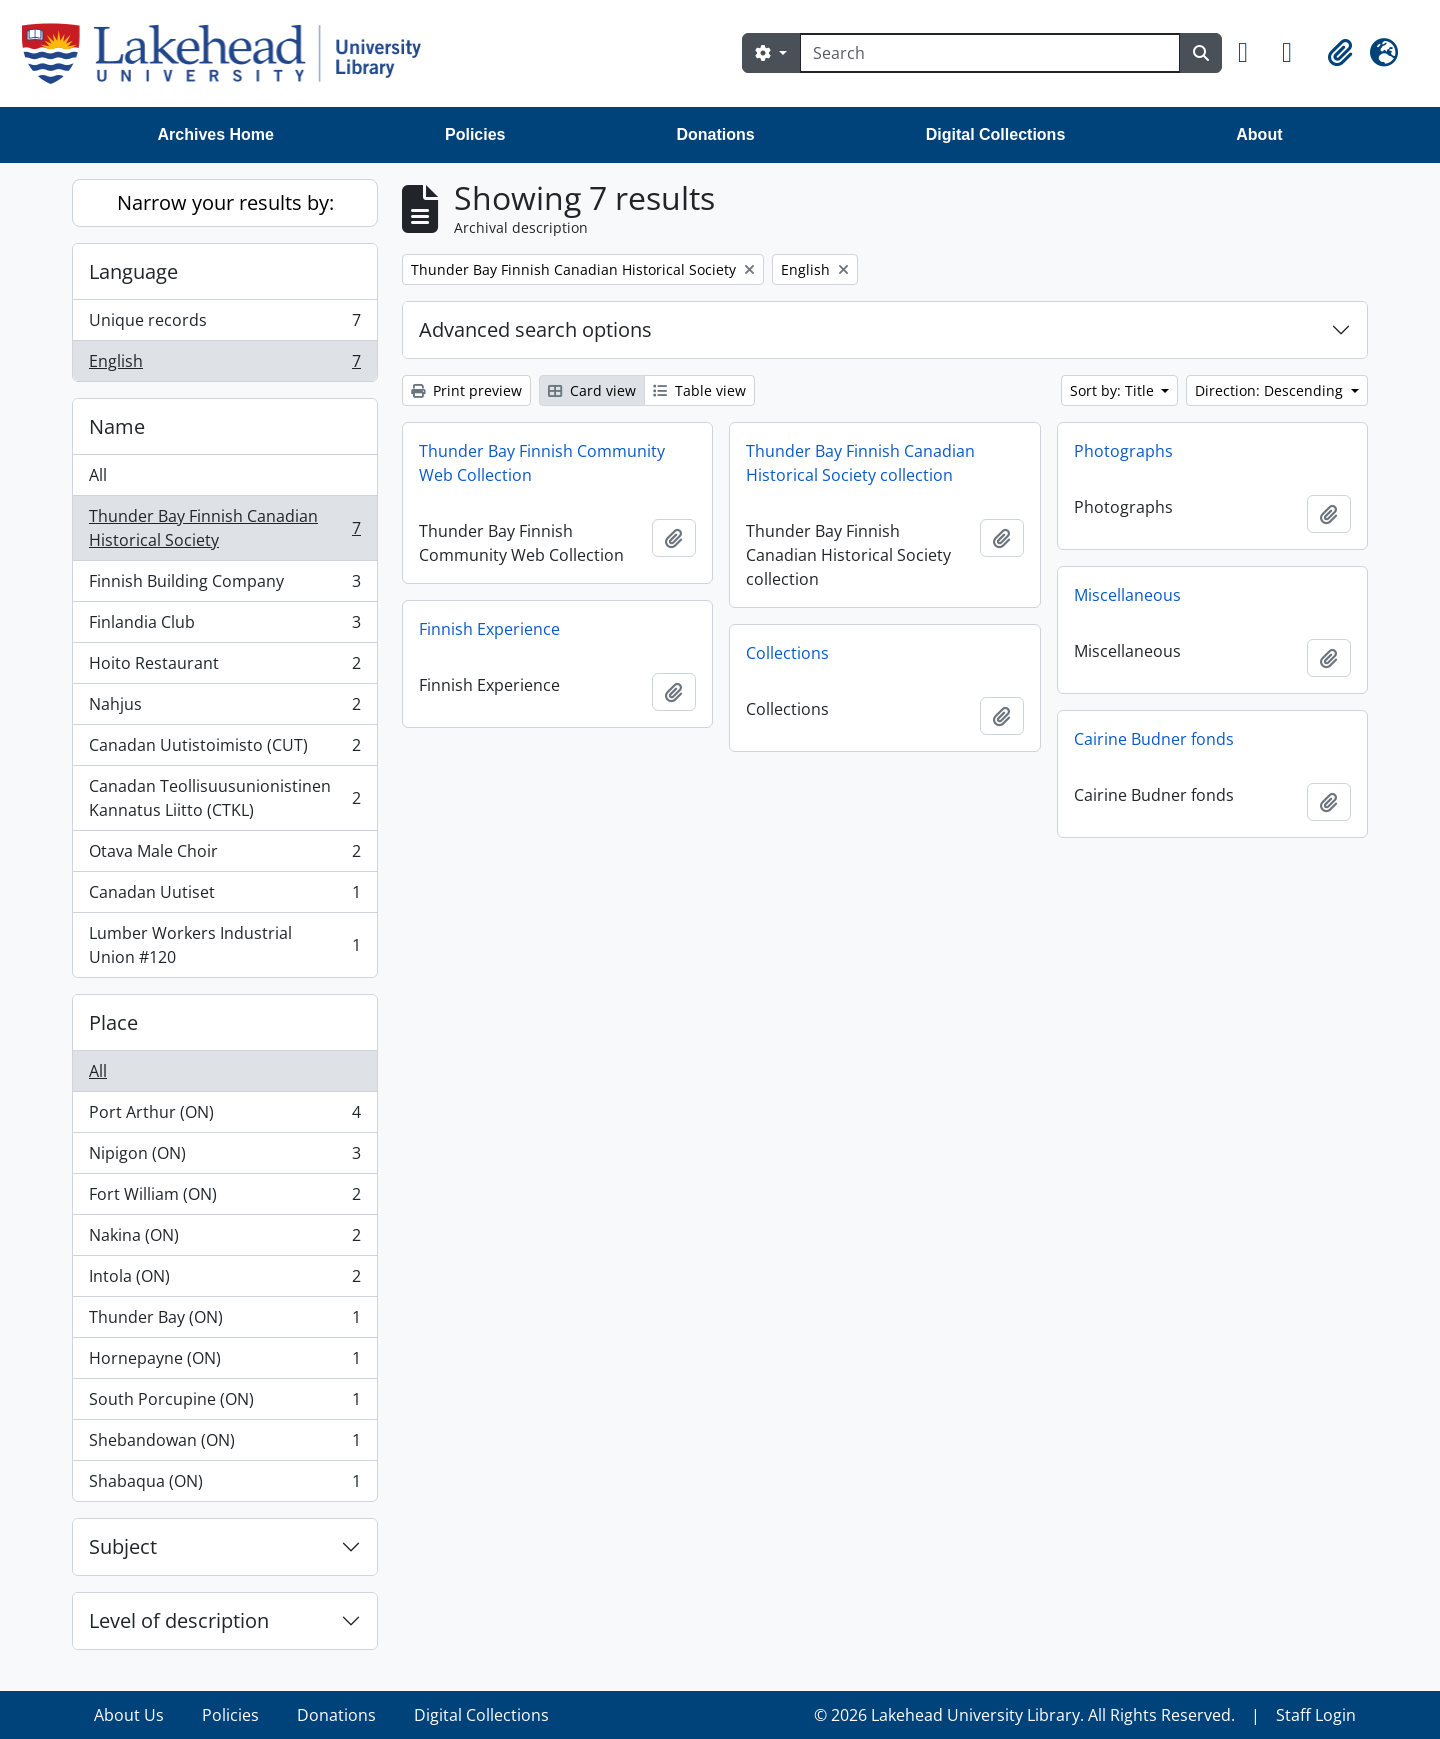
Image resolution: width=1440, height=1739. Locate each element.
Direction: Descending (1271, 390)
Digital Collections (996, 134)
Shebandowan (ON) (224, 1444)
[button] (1252, 53)
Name (117, 426)
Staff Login (1316, 1715)
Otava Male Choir (224, 855)
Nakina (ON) (224, 1239)
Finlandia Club (224, 626)
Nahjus (224, 708)
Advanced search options (535, 329)
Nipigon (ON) (224, 1157)
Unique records (224, 324)
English (224, 365)
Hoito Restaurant (224, 667)
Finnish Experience (489, 629)
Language (133, 271)
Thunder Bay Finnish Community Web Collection (542, 463)
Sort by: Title (1114, 390)
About (1259, 134)
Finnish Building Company (224, 585)
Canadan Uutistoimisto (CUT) (224, 749)
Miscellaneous (1127, 595)
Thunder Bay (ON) (224, 1321)
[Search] (990, 53)
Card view (592, 390)
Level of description (179, 1620)
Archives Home (216, 134)
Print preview (466, 390)
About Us (129, 1715)
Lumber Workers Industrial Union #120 (224, 945)
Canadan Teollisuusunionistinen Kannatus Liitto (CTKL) (224, 798)
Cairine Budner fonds (1154, 739)
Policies (475, 134)
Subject (123, 1546)
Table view (699, 390)
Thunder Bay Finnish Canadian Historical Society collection (860, 463)
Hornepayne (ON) (224, 1362)
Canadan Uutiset (224, 896)
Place (113, 1022)
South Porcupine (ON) (224, 1403)
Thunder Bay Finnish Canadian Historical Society (224, 528)
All (98, 475)
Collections (787, 653)
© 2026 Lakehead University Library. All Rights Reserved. (1024, 1715)
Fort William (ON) (224, 1198)
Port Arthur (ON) (224, 1116)
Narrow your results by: (225, 202)
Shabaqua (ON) (224, 1485)
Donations (715, 134)
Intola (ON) (224, 1280)
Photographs (1123, 451)
